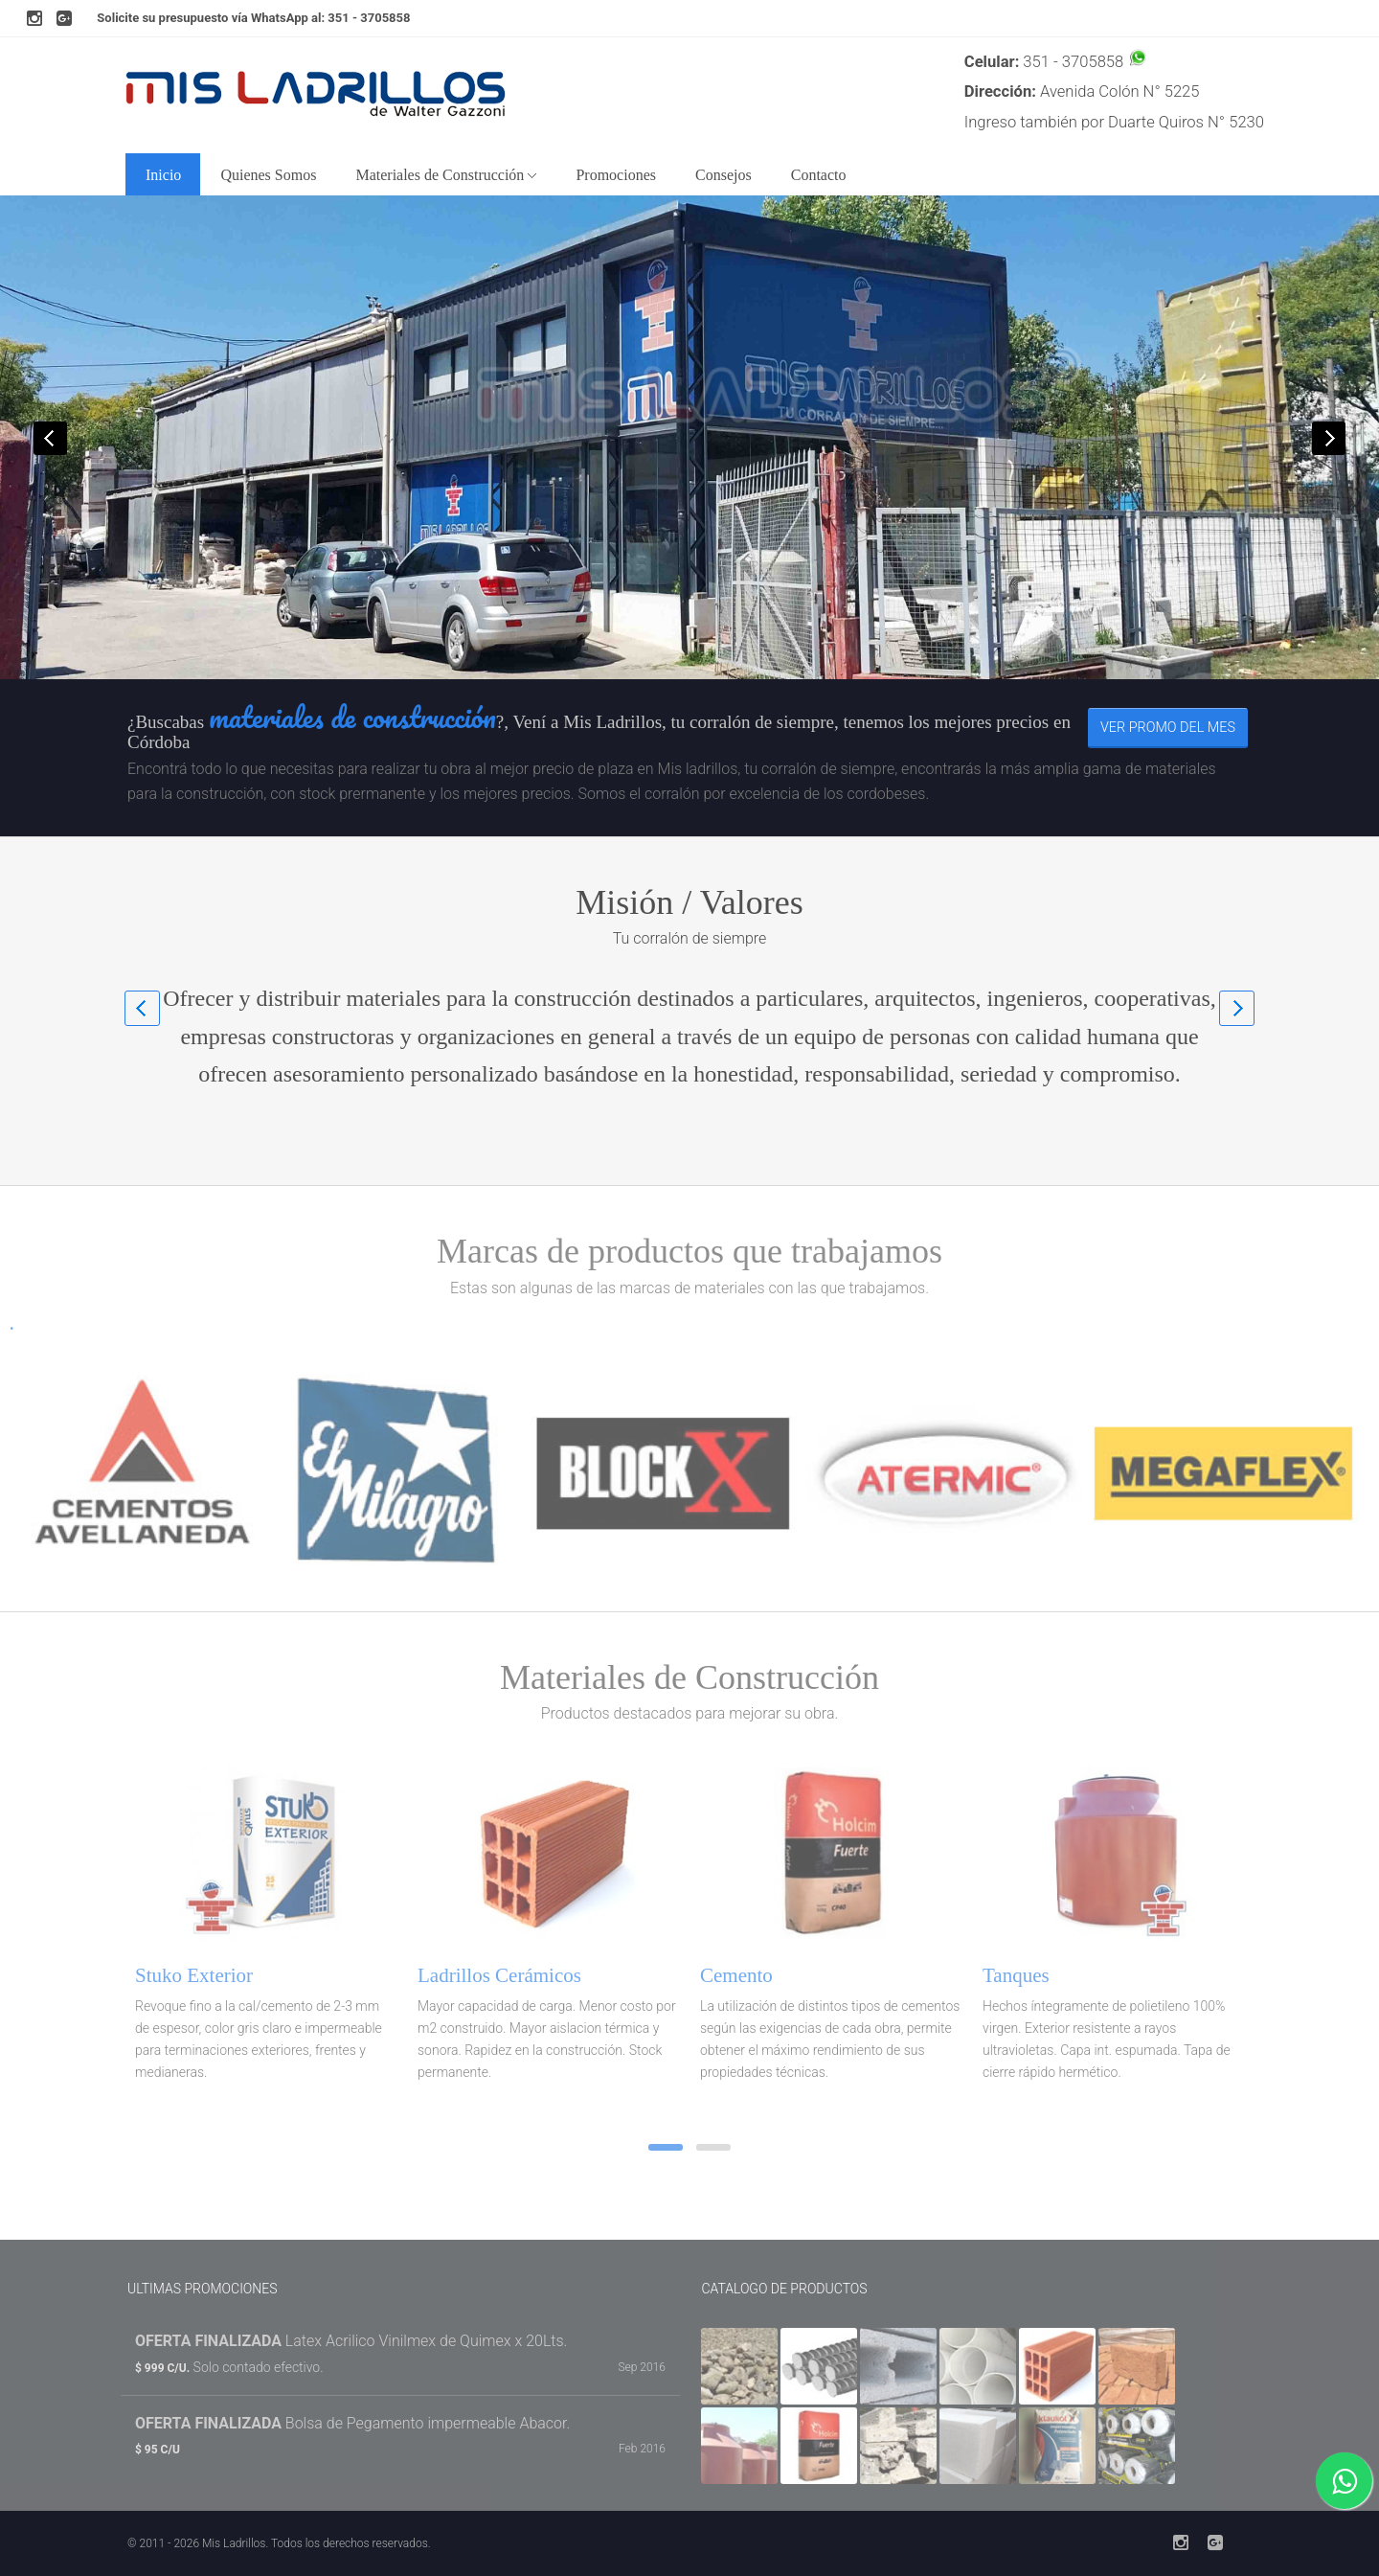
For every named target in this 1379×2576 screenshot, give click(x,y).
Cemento (736, 1975)
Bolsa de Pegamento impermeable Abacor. (352, 2423)
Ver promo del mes (1167, 727)
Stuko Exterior (194, 1975)
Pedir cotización (757, 561)
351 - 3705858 (369, 18)
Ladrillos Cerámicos (499, 1975)
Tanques (1016, 1975)
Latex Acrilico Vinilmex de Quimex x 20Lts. (351, 2341)
